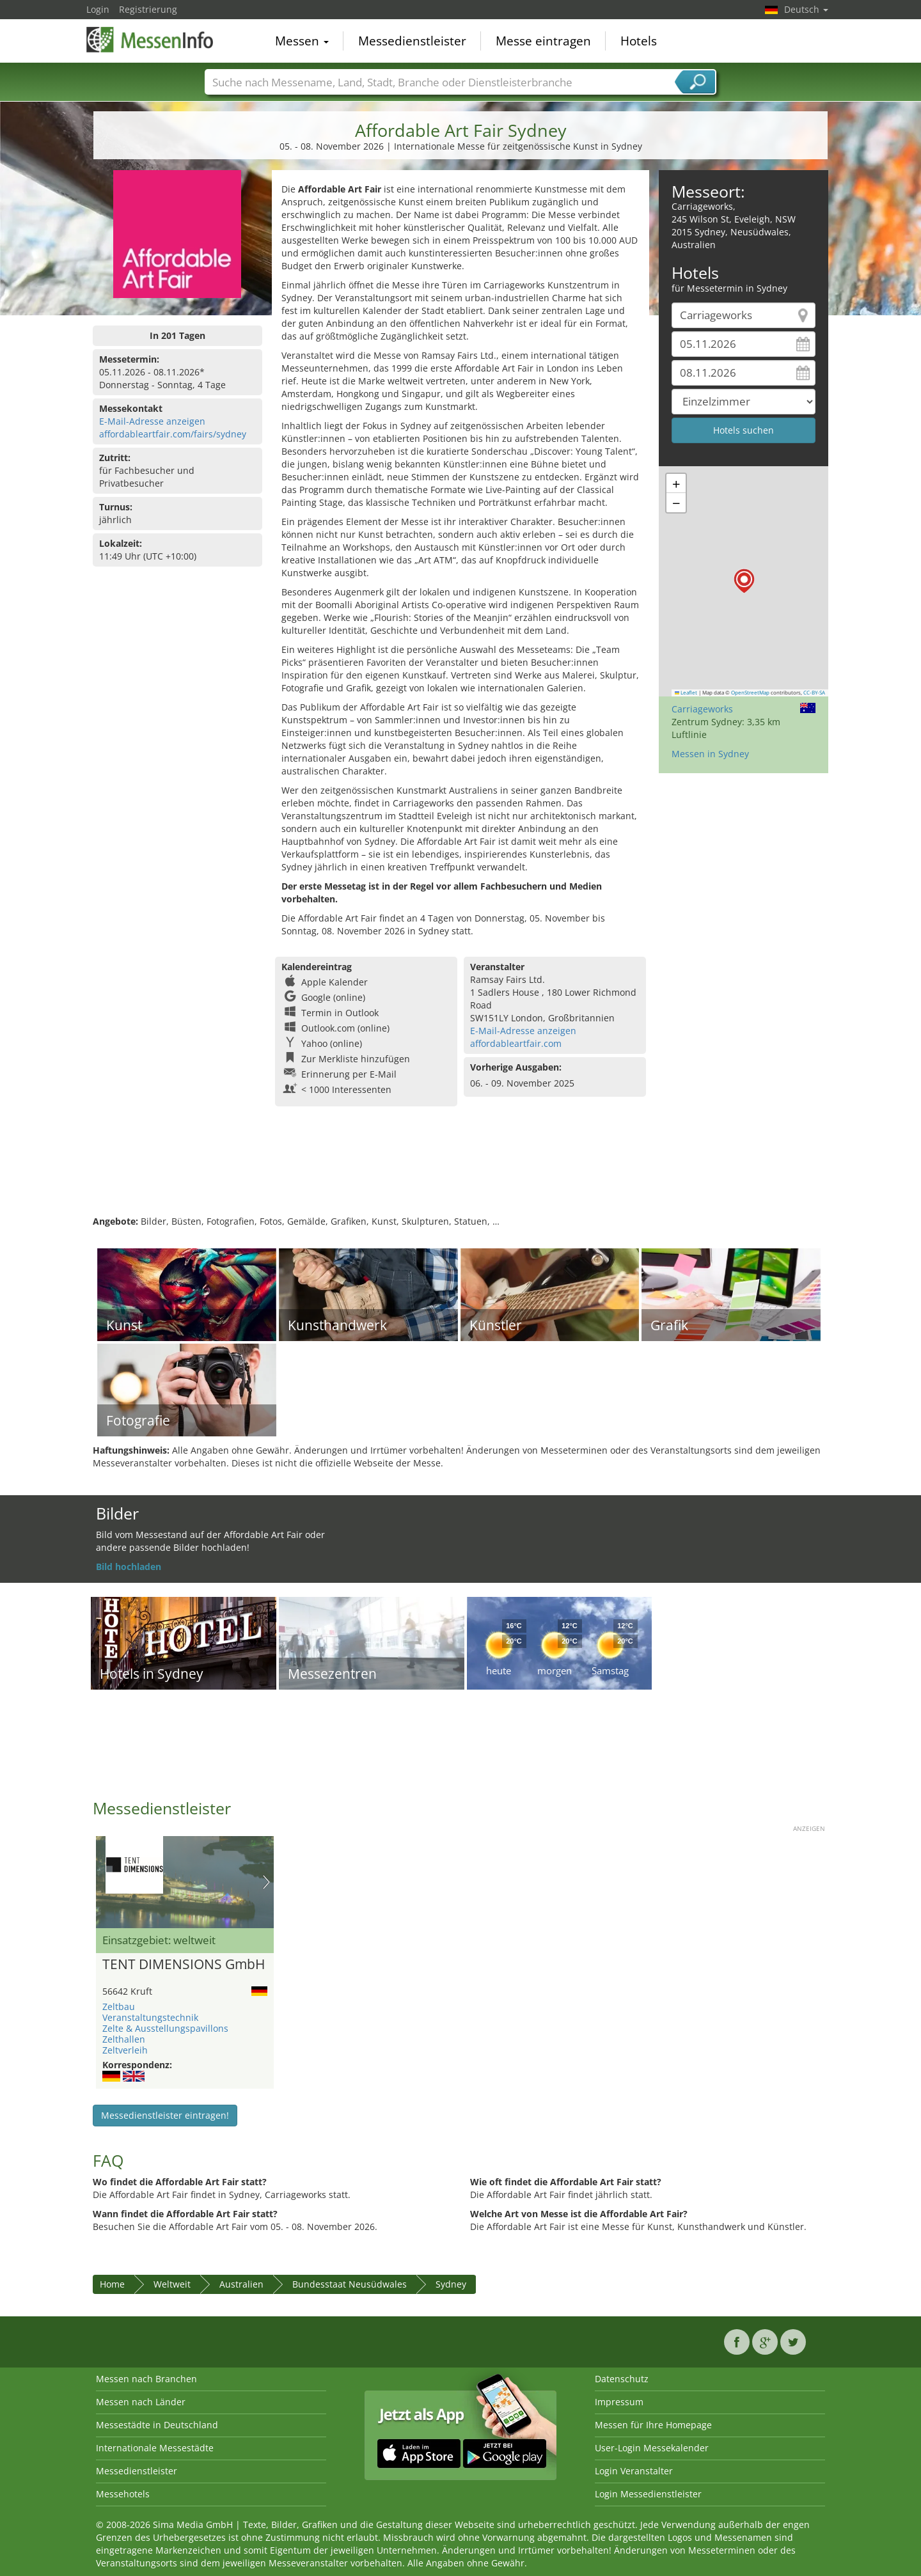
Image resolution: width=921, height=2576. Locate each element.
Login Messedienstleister (648, 2494)
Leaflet (686, 692)
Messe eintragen (543, 41)
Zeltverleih (125, 2050)
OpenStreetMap (750, 692)
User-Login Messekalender (652, 2448)
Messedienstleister (412, 41)
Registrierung (148, 9)
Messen (302, 41)
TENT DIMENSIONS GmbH (183, 1964)
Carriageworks (702, 709)
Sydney (451, 2284)
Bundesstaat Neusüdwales (349, 2284)
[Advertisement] (460, 1173)
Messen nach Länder (140, 2402)
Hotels (638, 41)
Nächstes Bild (266, 1882)
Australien (241, 2284)
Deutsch (806, 9)
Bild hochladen (128, 1566)
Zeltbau (118, 2006)
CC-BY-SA (814, 692)
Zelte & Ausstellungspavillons (165, 2028)
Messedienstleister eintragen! (165, 2115)
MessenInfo (150, 39)
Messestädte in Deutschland (157, 2425)
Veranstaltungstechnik (150, 2017)
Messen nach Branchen (146, 2379)
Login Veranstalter (634, 2471)
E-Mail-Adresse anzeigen (152, 421)
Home (112, 2284)
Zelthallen (123, 2039)
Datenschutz (622, 2379)
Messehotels (123, 2494)
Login (97, 9)
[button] (744, 581)
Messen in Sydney (710, 754)
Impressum (619, 2402)
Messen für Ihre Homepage (653, 2425)
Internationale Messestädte (155, 2448)
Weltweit (172, 2284)
